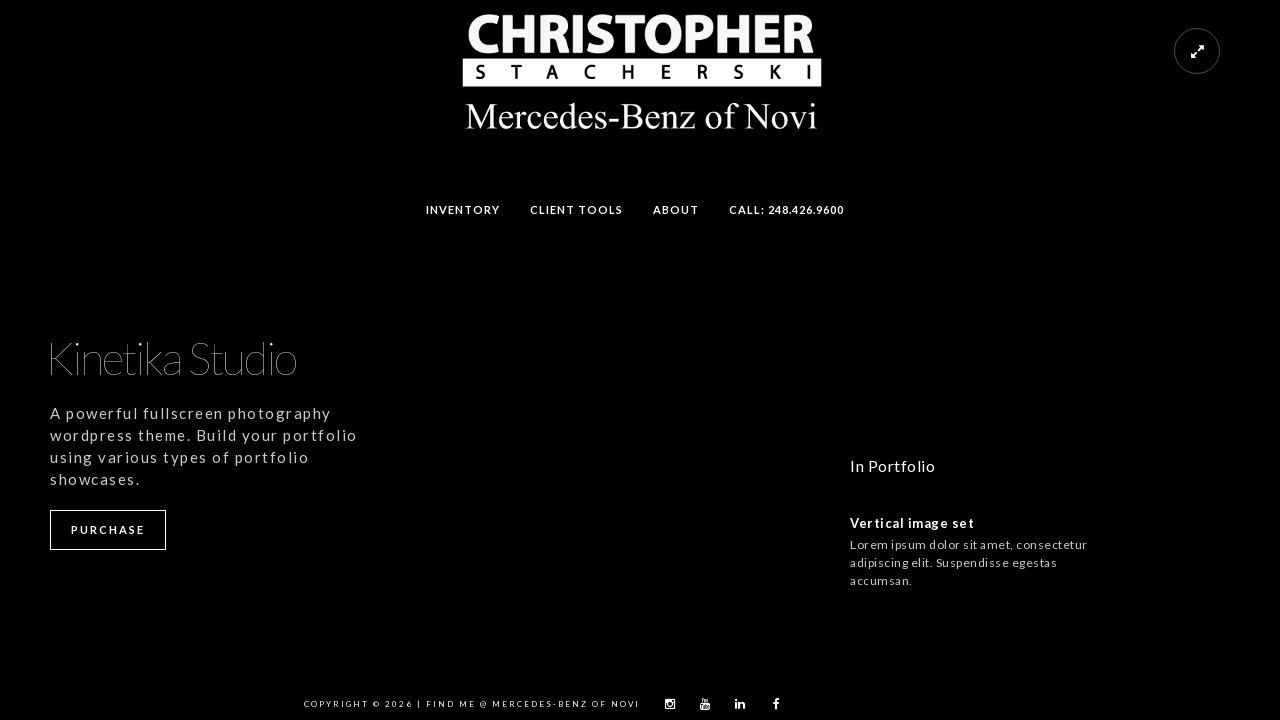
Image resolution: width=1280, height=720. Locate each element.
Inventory (463, 209)
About (676, 209)
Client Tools (576, 209)
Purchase (108, 529)
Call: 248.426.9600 (786, 209)
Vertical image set (912, 523)
